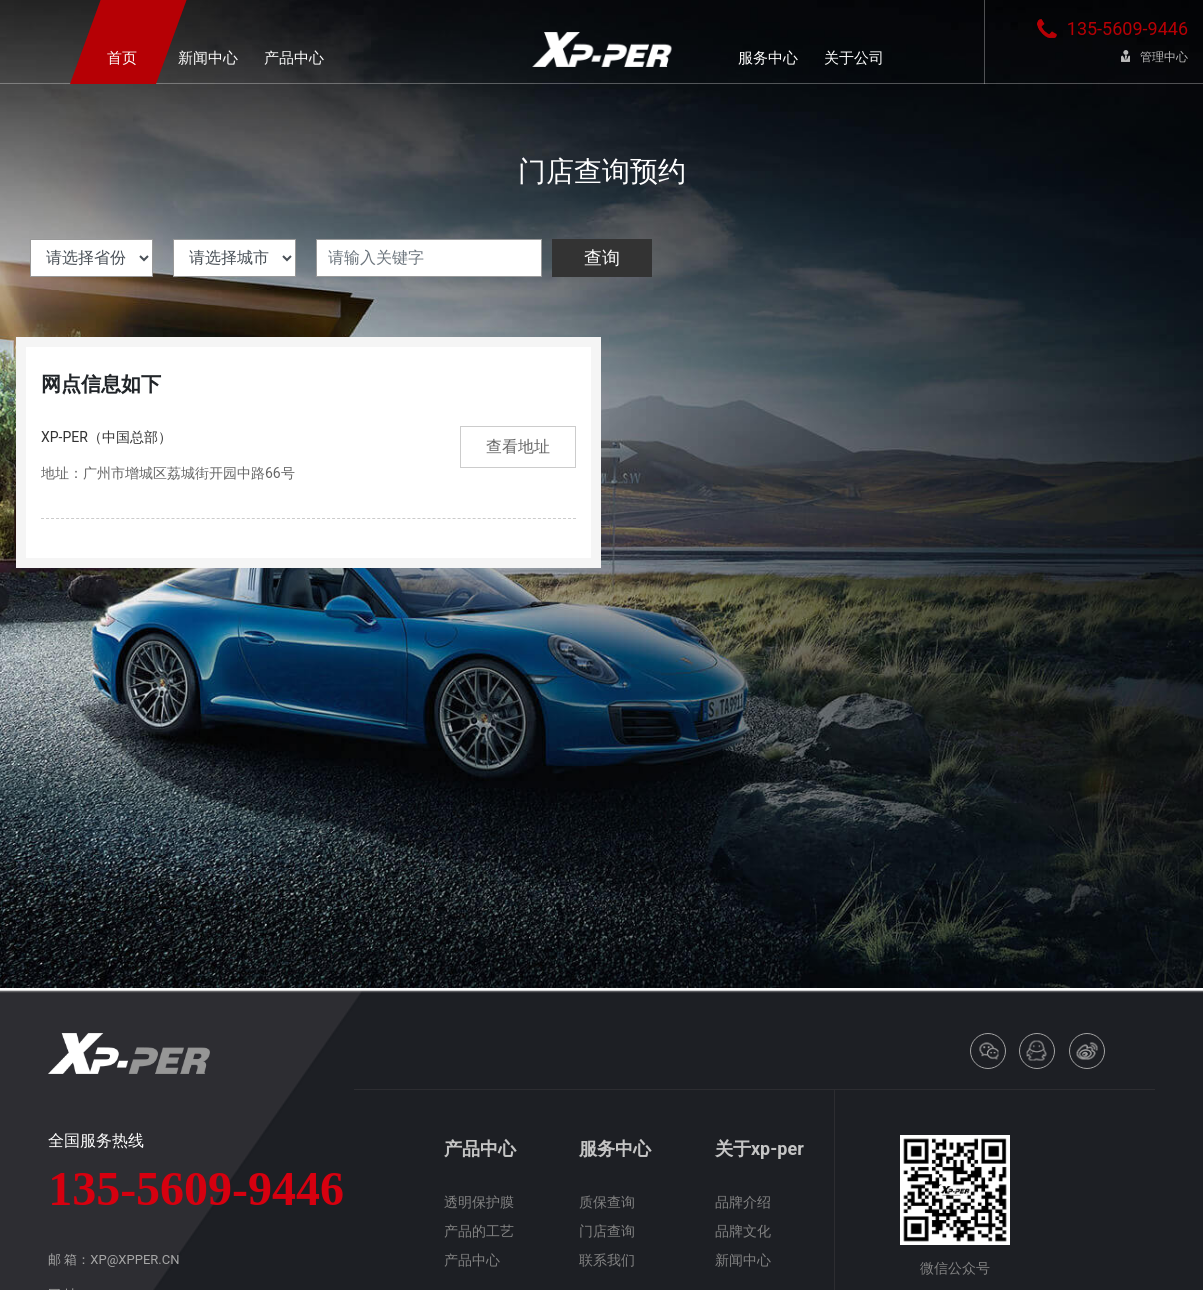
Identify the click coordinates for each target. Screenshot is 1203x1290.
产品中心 (472, 1260)
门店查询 (607, 1231)
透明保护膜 (479, 1202)
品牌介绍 (743, 1202)
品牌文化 (743, 1231)
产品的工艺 (479, 1231)
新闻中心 (743, 1260)
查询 (602, 257)
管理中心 (1154, 57)
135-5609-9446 (1112, 28)
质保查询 (607, 1202)
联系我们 (607, 1260)
